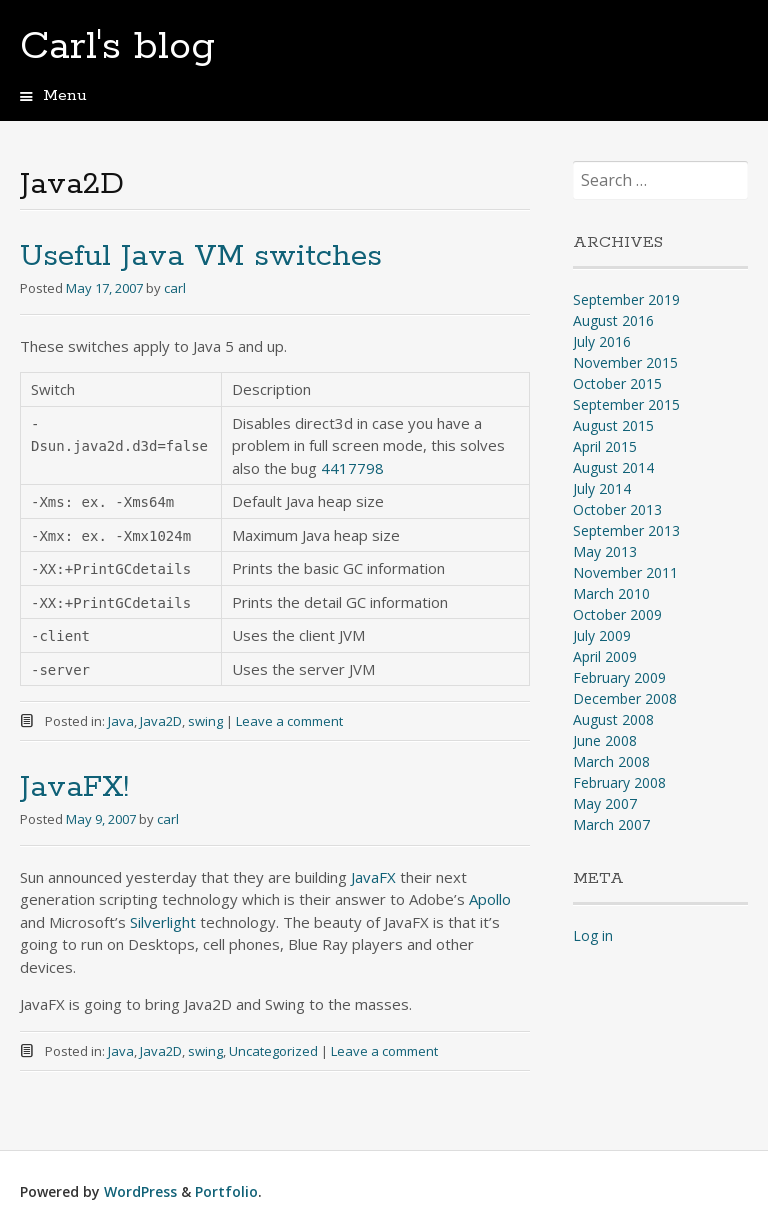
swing (205, 721)
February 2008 (619, 782)
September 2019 (626, 299)
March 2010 (611, 593)
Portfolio (226, 1191)
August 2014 (613, 467)
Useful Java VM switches (201, 256)
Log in (593, 935)
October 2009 (617, 614)
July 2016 (602, 341)
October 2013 (617, 509)
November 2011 (625, 572)
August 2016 (613, 320)
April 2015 (605, 446)
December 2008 (625, 698)
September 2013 (626, 530)
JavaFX (373, 877)
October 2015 (617, 383)
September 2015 (626, 404)
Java (121, 721)
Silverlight (163, 922)
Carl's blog (117, 47)
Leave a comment (289, 721)
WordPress (140, 1191)
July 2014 (602, 488)
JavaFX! (74, 787)
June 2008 (605, 740)
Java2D (161, 721)
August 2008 (613, 719)
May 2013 (605, 551)
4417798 (352, 468)
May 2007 (605, 803)
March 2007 (611, 824)
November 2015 (625, 362)
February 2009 (619, 677)
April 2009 (605, 656)
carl (175, 288)
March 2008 (611, 761)
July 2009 (602, 635)
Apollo (490, 899)
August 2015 (613, 425)
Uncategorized (273, 1051)
